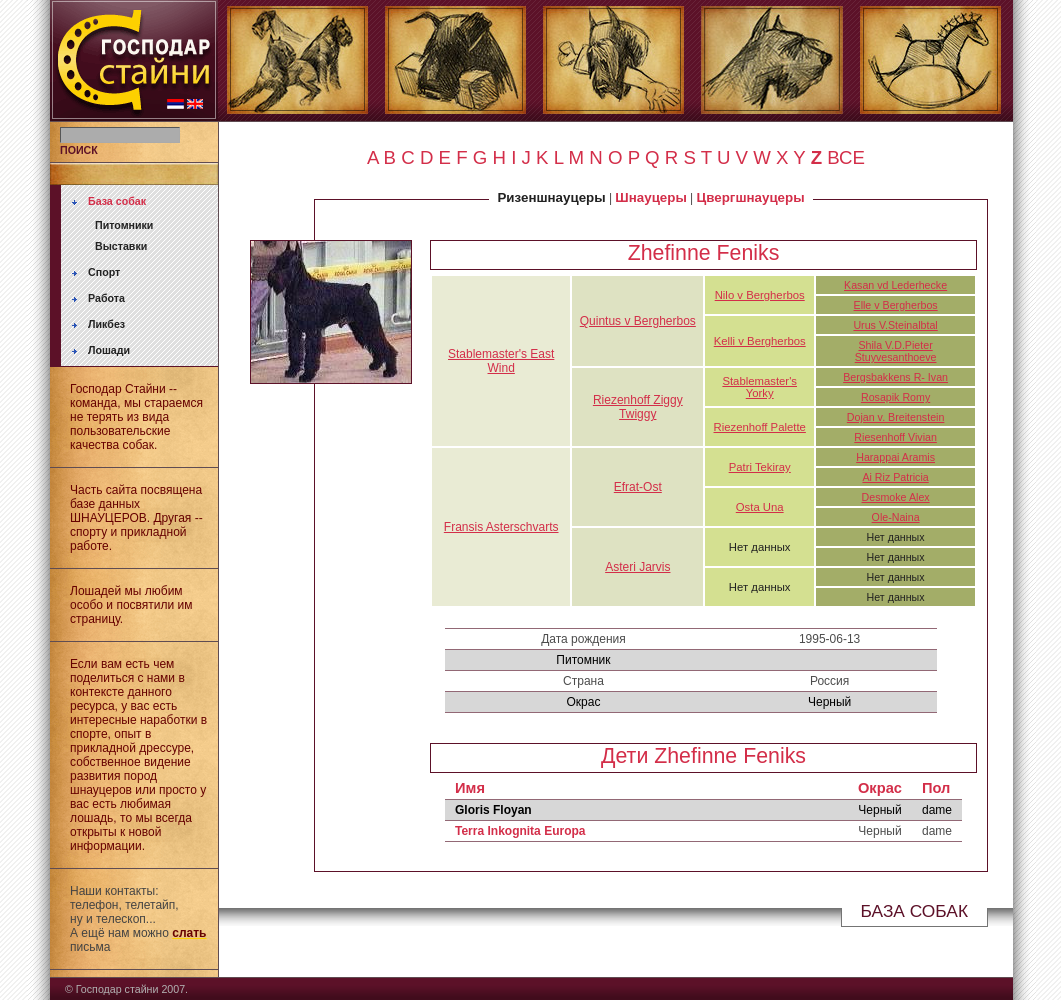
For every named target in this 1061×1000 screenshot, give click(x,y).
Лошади (109, 350)
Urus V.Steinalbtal (895, 325)
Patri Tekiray (760, 467)
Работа (106, 298)
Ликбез (106, 324)
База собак (117, 201)
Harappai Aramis (895, 457)
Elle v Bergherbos (896, 305)
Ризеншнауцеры (551, 197)
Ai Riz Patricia (895, 477)
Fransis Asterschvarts (501, 527)
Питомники (124, 225)
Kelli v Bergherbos (760, 341)
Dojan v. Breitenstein (896, 417)
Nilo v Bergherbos (760, 295)
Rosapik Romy (895, 397)
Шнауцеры (650, 197)
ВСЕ (846, 157)
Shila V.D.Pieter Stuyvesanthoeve (896, 351)
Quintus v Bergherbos (638, 321)
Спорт (104, 272)
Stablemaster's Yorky (759, 387)
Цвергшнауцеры (751, 197)
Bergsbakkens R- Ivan (895, 377)
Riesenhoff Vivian (895, 437)
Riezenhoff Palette (760, 427)
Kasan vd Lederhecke (895, 285)
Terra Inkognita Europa (520, 831)
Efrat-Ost (638, 487)
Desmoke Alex (896, 497)
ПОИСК (79, 150)
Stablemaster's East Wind (501, 361)
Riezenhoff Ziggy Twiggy (638, 407)
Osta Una (760, 507)
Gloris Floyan (493, 810)
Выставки (121, 246)
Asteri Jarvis (637, 567)
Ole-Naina (896, 517)
